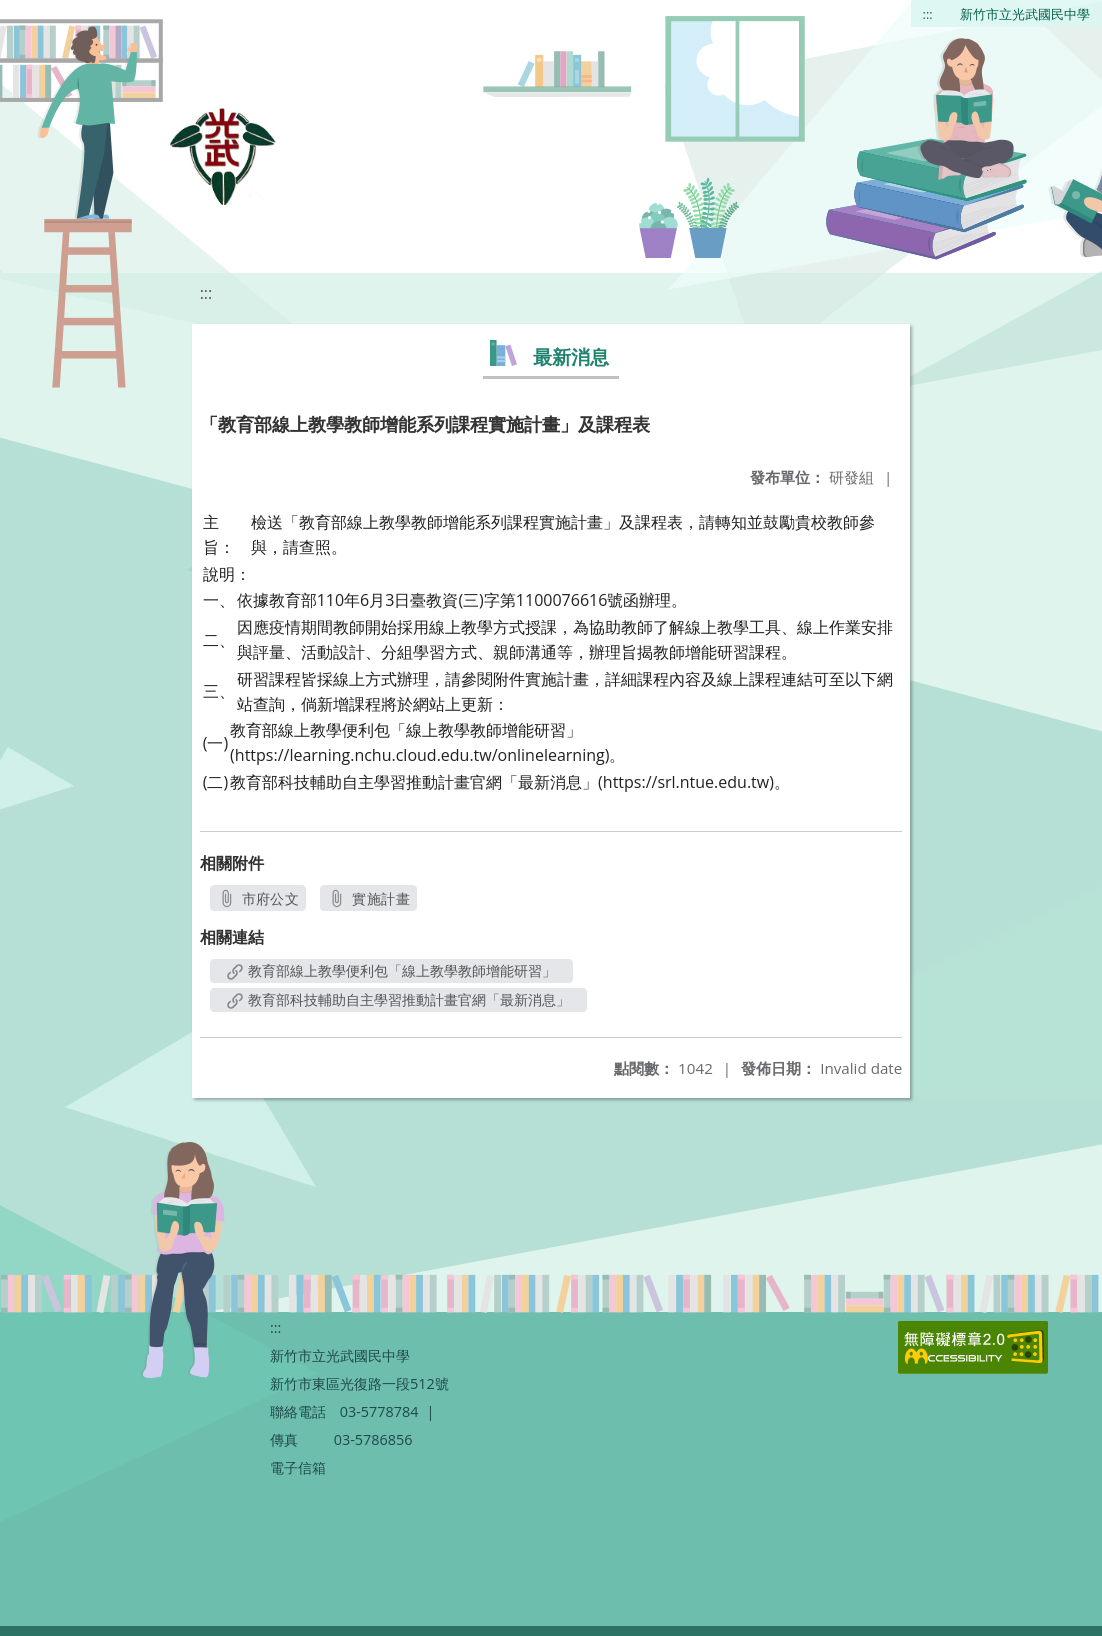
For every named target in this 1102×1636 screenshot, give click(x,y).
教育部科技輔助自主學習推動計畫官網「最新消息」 (399, 999)
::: (928, 14)
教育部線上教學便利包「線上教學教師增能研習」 (392, 970)
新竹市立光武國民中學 (1025, 14)
